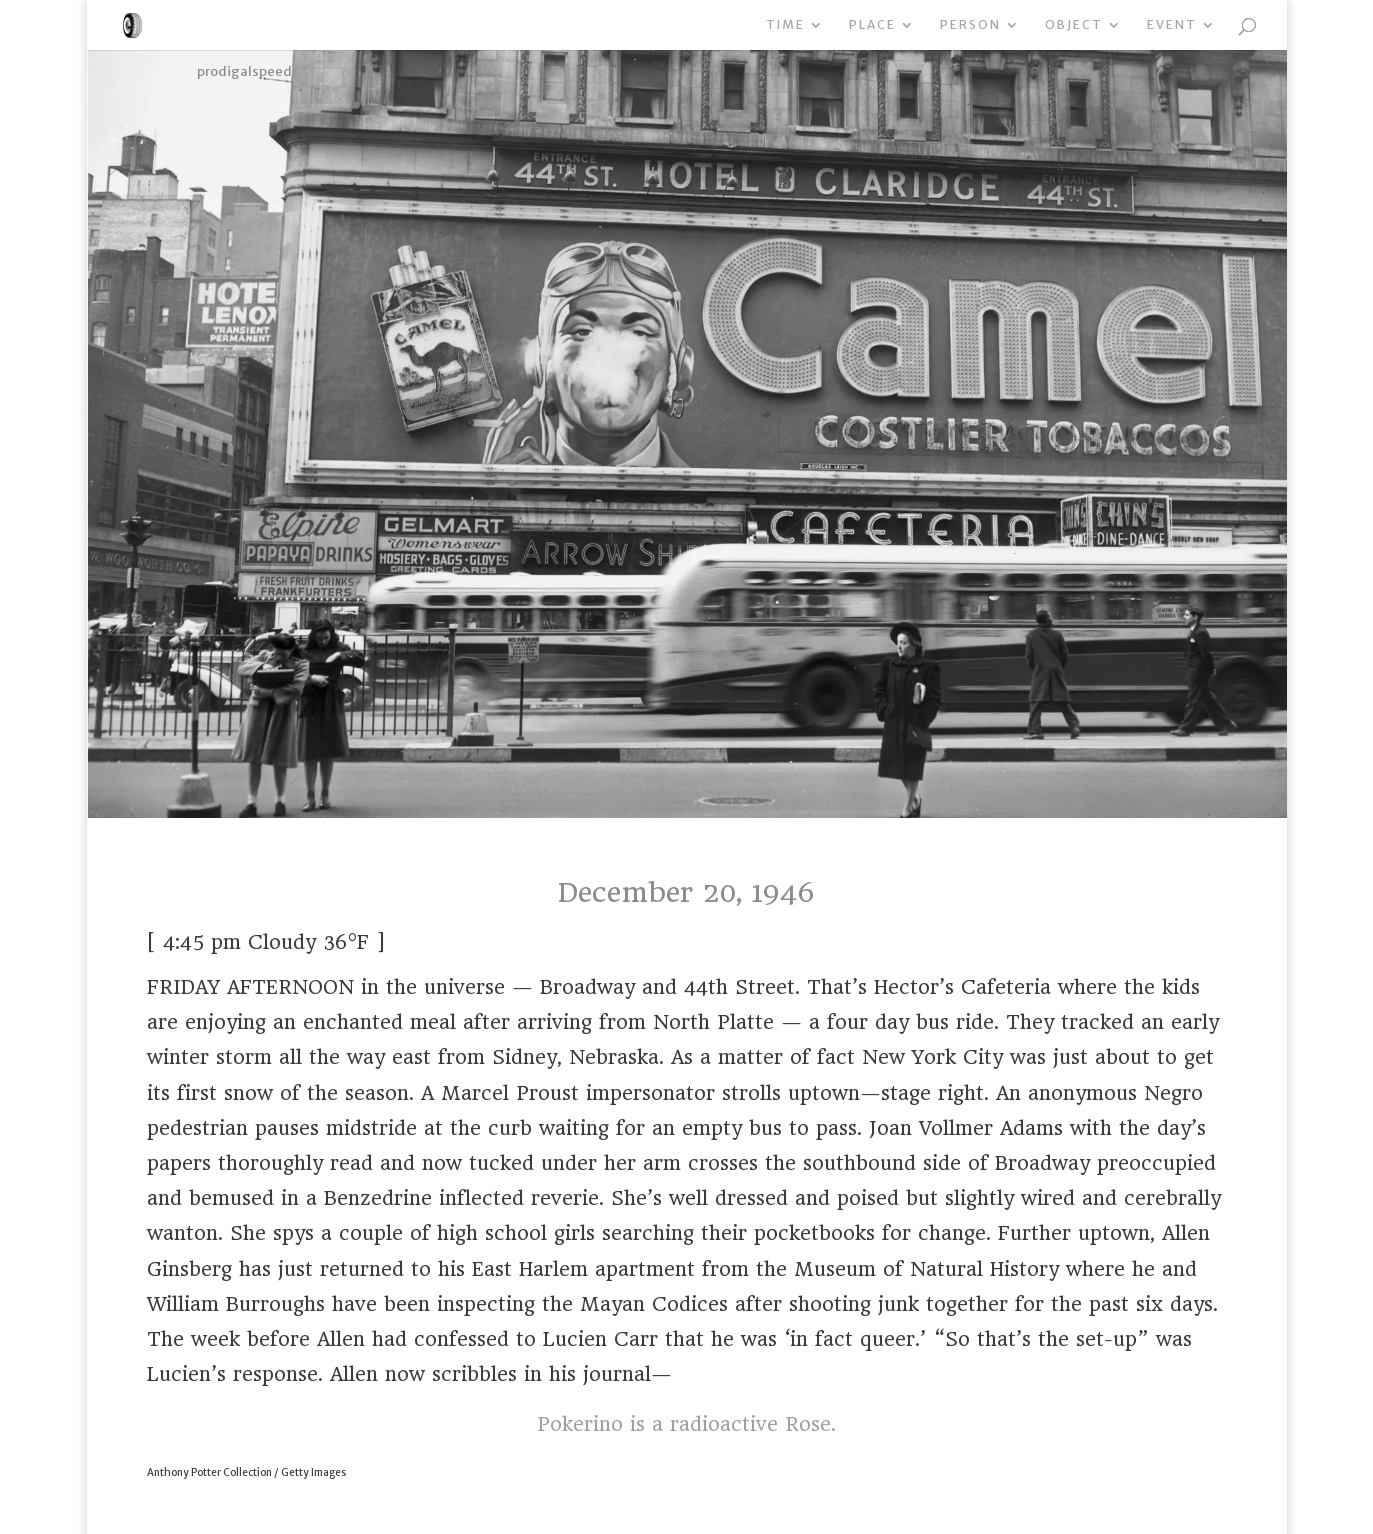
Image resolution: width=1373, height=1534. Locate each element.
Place (872, 25)
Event (1172, 25)
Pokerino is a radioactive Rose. (686, 1424)
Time (785, 25)
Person (970, 25)
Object (1074, 25)
